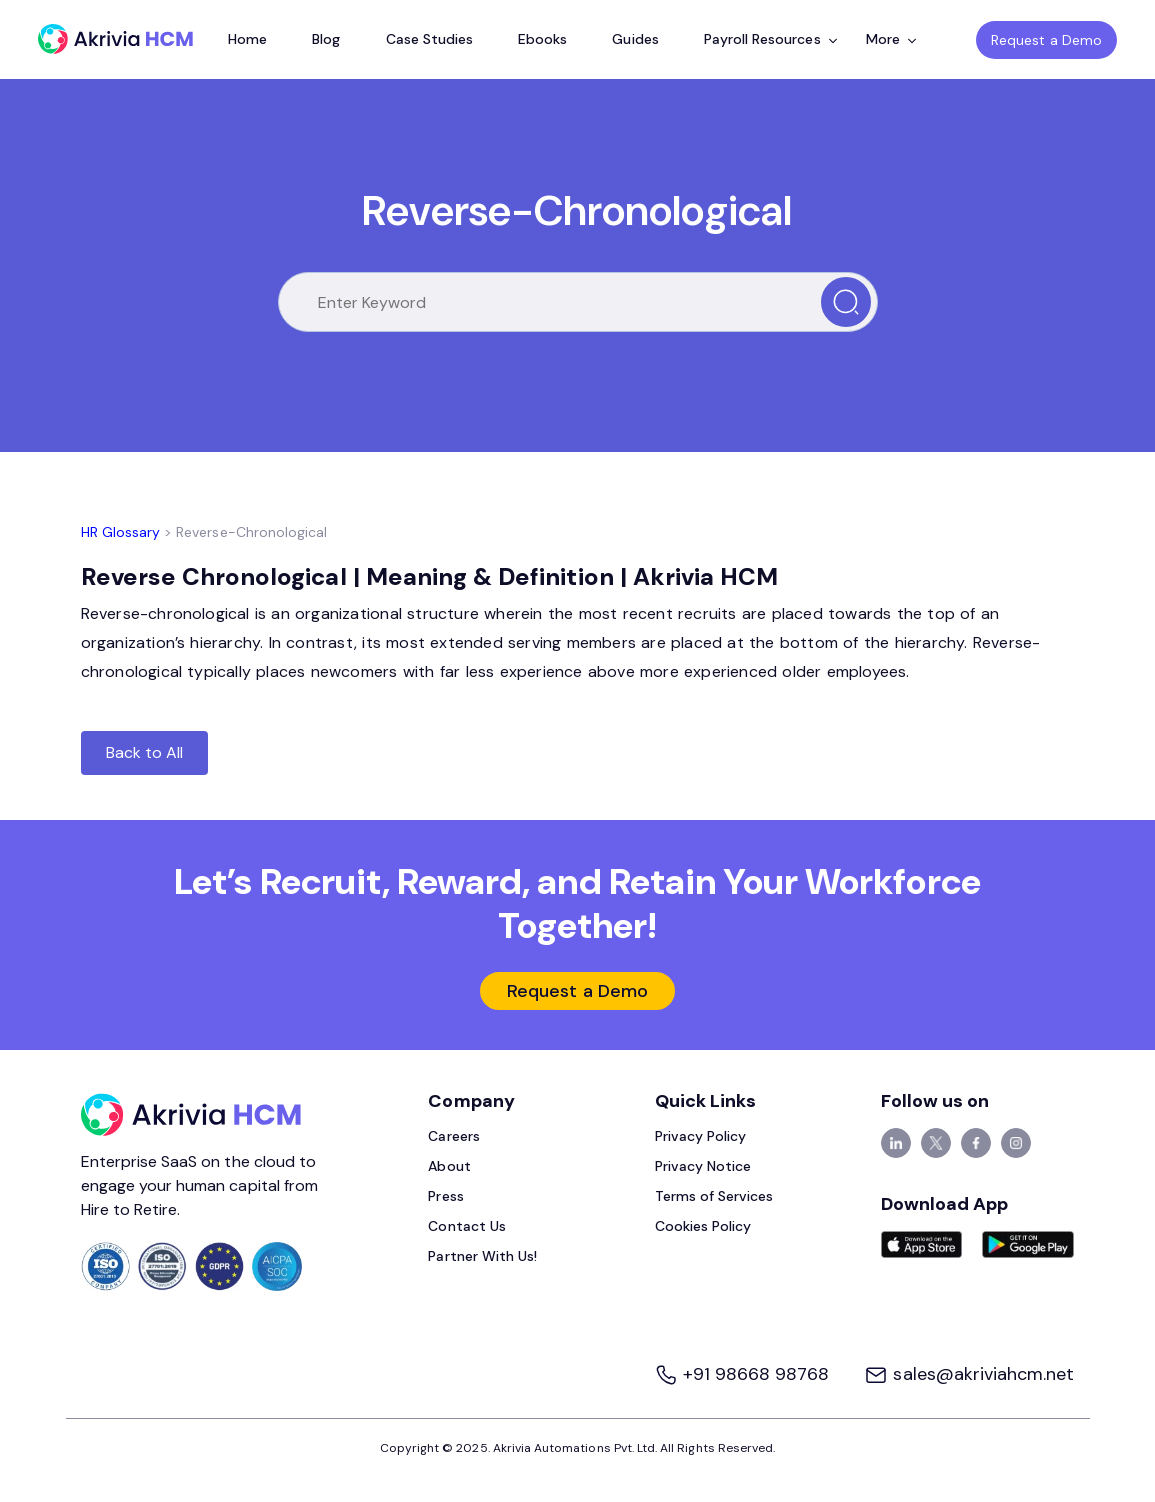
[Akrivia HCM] (115, 39)
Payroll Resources (770, 39)
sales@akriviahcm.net (969, 1374)
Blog (326, 39)
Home (247, 39)
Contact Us (467, 1226)
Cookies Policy (703, 1226)
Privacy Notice (703, 1166)
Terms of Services (714, 1196)
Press (445, 1196)
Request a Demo (1046, 40)
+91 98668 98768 (744, 1374)
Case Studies (430, 39)
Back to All (145, 752)
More (891, 39)
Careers (453, 1136)
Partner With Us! (482, 1256)
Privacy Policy (701, 1136)
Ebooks (542, 39)
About (449, 1166)
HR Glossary (121, 532)
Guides (635, 39)
